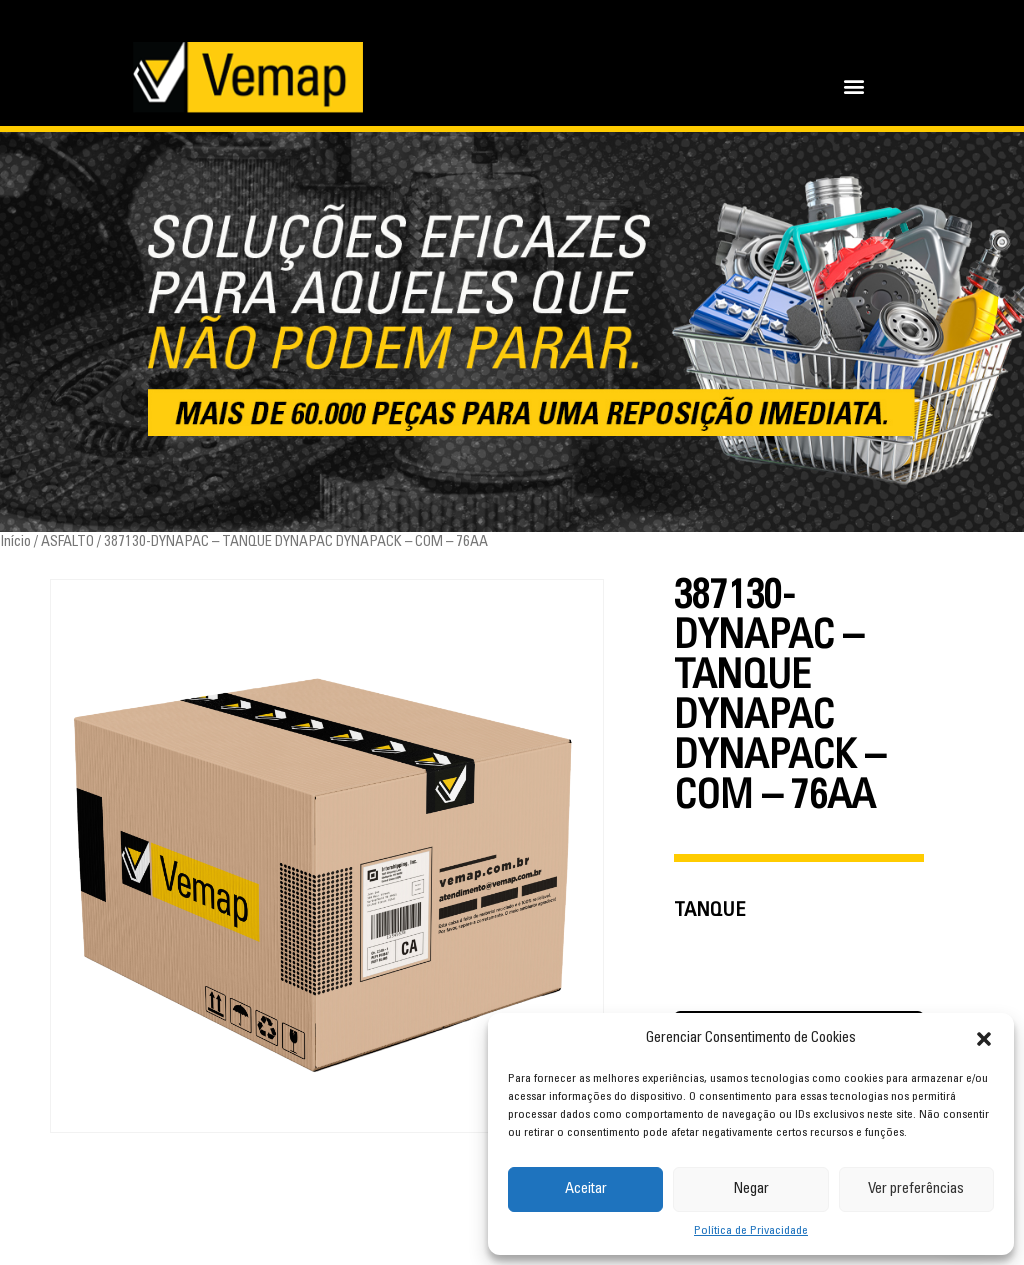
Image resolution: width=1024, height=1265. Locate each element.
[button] (984, 1039)
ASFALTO (67, 542)
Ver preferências (916, 1189)
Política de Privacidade (751, 1231)
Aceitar (586, 1189)
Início (15, 542)
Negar (751, 1189)
